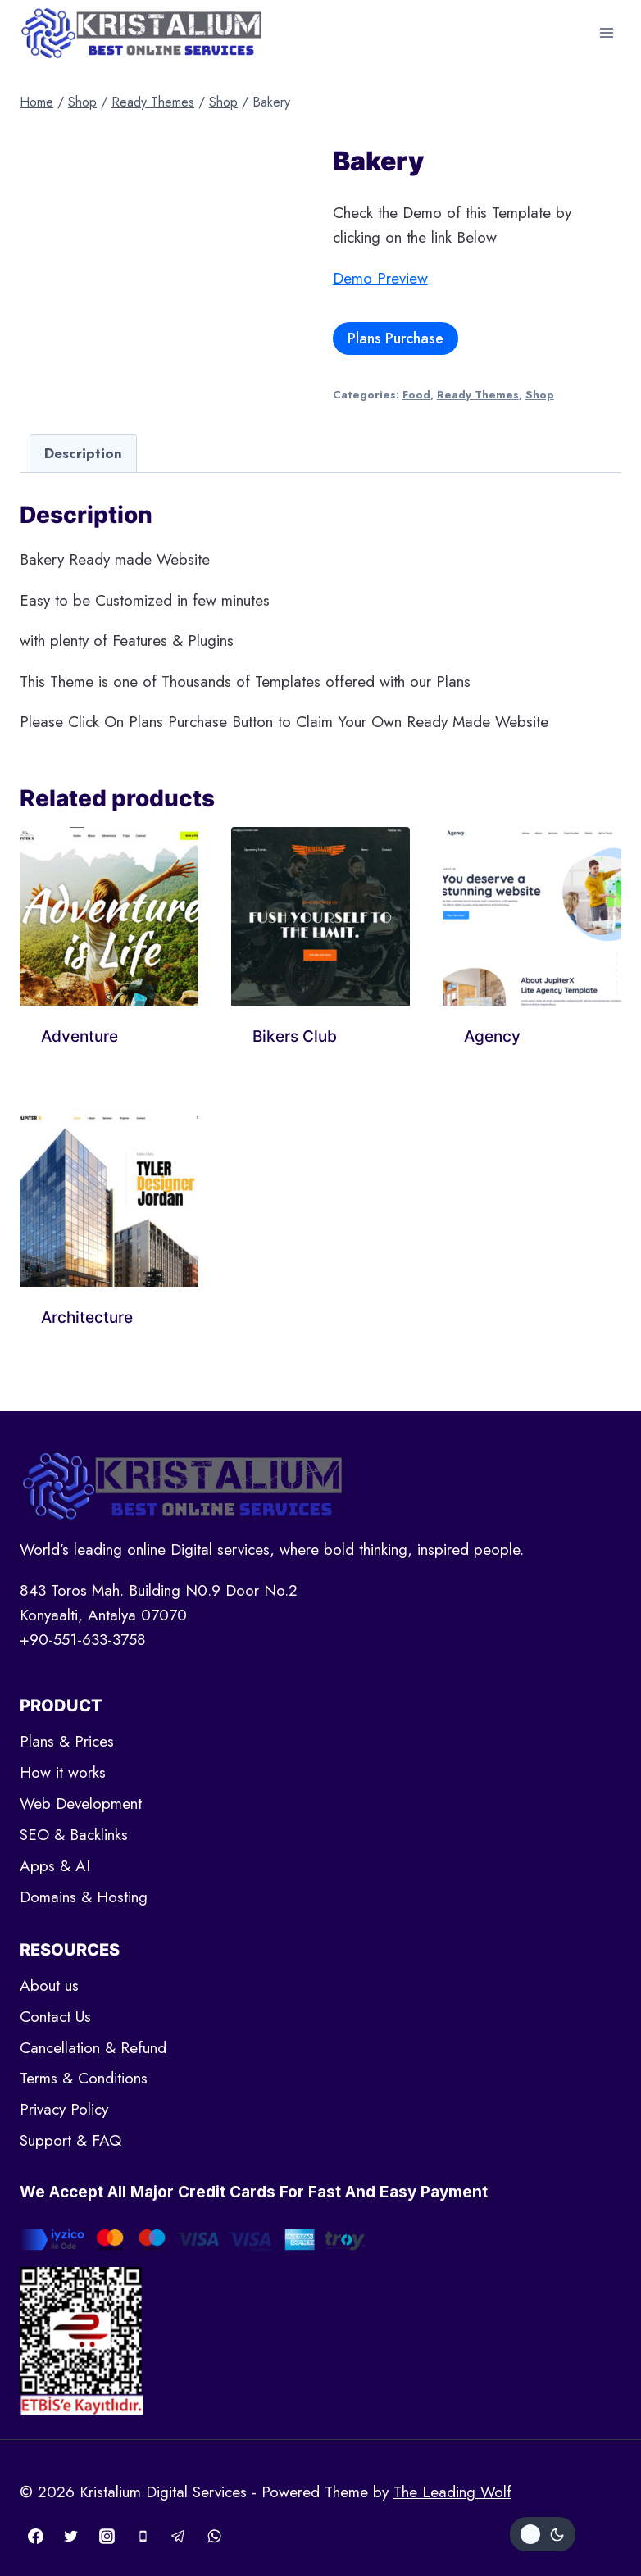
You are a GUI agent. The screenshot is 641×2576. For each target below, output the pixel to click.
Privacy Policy (64, 2109)
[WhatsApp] (214, 2535)
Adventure (79, 1036)
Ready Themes (478, 394)
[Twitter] (71, 2535)
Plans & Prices (67, 1741)
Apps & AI (55, 1866)
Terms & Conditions (84, 2078)
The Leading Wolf (452, 2492)
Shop (539, 394)
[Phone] (142, 2535)
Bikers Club (294, 1036)
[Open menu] (606, 32)
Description (83, 453)
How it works (63, 1772)
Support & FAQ (70, 2140)
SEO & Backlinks (74, 1835)
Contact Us (55, 2017)
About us (49, 1985)
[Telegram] (178, 2535)
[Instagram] (106, 2535)
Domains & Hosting (84, 1897)
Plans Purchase (395, 338)
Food (416, 394)
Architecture (87, 1317)
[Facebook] (35, 2535)
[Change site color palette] (542, 2534)
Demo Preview (380, 278)
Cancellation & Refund (93, 2048)
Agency (492, 1036)
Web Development (81, 1803)
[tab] (83, 453)
